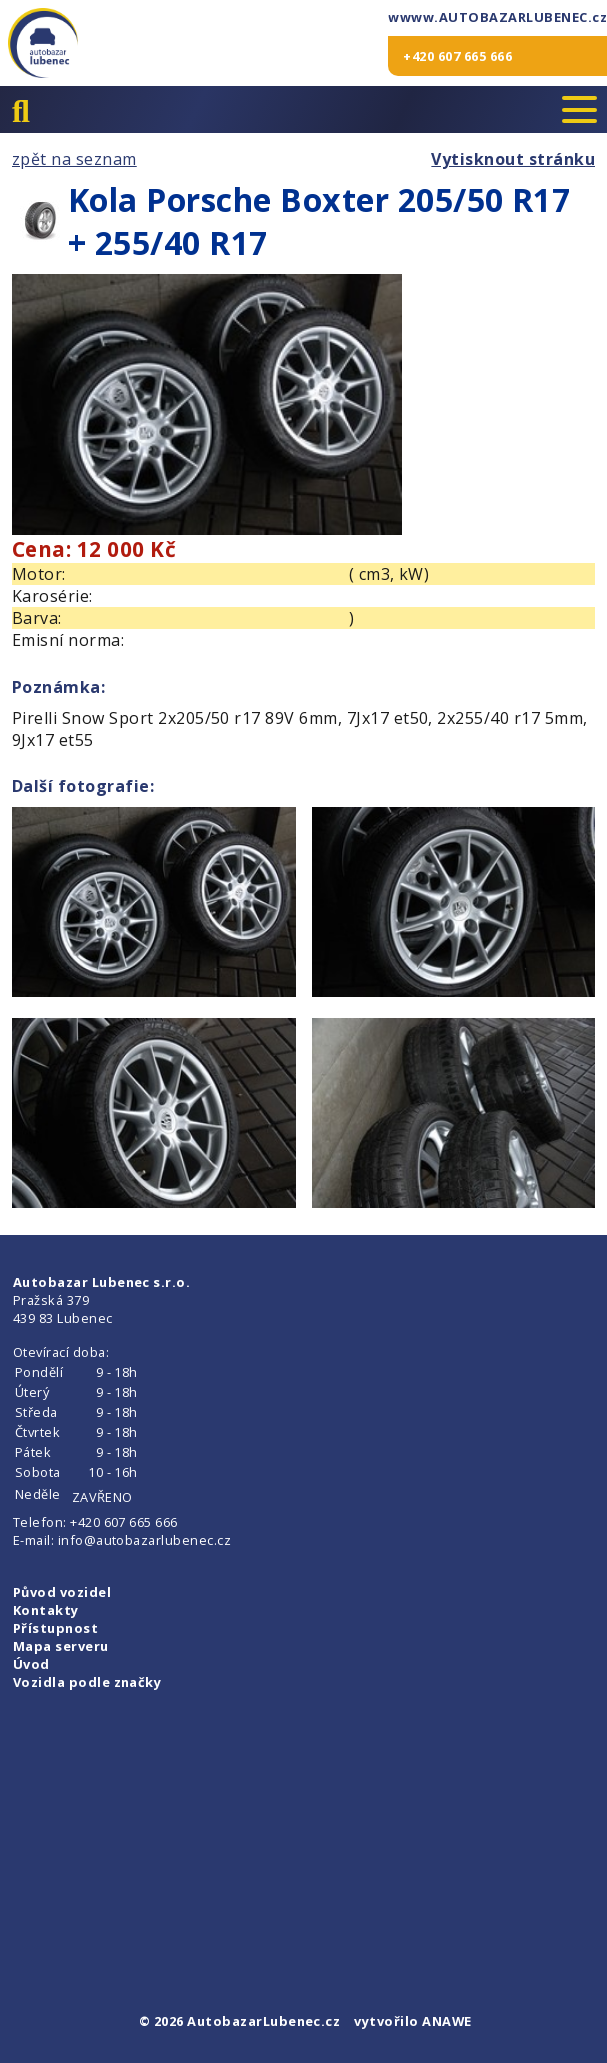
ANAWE (446, 2021)
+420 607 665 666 (457, 56)
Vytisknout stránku (513, 159)
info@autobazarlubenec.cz (145, 1540)
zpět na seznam (74, 159)
